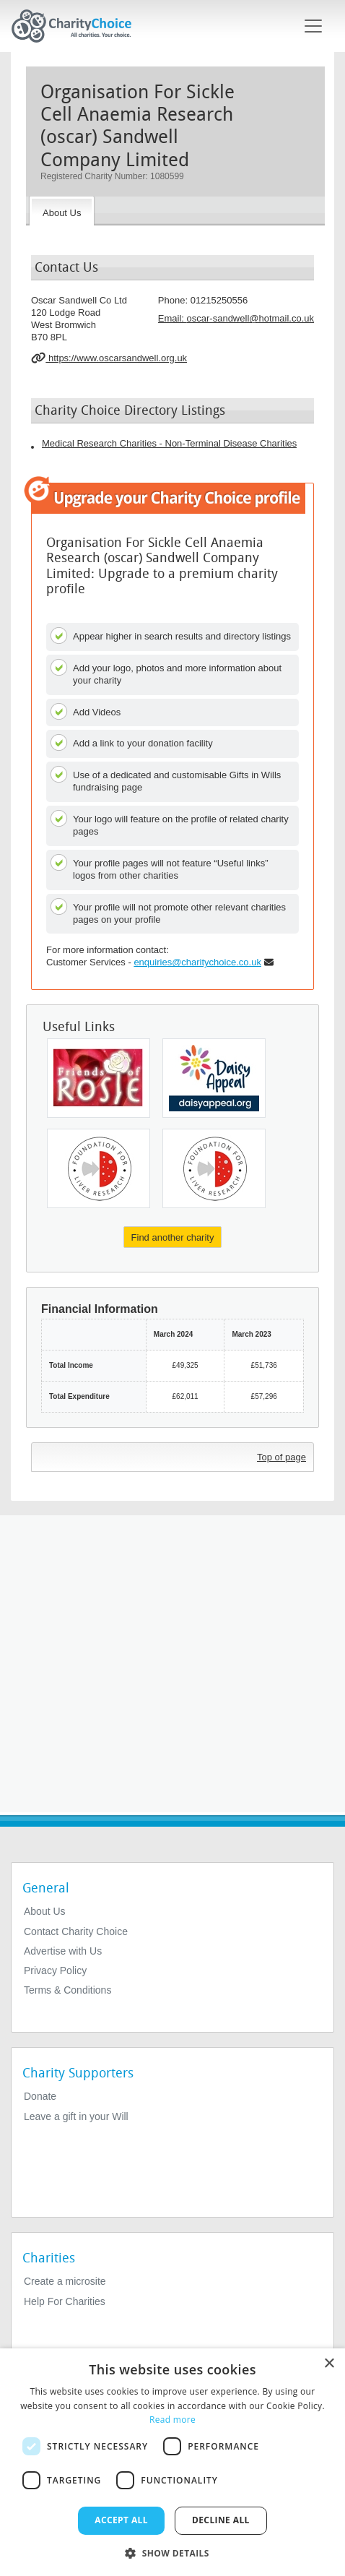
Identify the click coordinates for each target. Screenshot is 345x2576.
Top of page (281, 1457)
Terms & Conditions (67, 1990)
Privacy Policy (55, 1970)
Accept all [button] (121, 2520)
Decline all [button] (221, 2520)
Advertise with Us (63, 1951)
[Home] (77, 26)
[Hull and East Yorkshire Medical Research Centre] (214, 1078)
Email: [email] (236, 318)
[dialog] (172, 2462)
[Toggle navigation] (313, 26)
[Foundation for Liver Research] (98, 1168)
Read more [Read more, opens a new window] (172, 2419)
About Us (45, 1911)
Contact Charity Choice (76, 1931)
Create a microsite (65, 2281)
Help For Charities (64, 2301)
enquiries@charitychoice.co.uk (197, 962)
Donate (40, 2096)
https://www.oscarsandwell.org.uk (109, 357)
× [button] (328, 2364)
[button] (172, 2552)
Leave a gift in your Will (76, 2116)
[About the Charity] (62, 211)
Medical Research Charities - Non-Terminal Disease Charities (169, 443)
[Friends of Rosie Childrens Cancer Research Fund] (98, 1078)
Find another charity (172, 1237)
